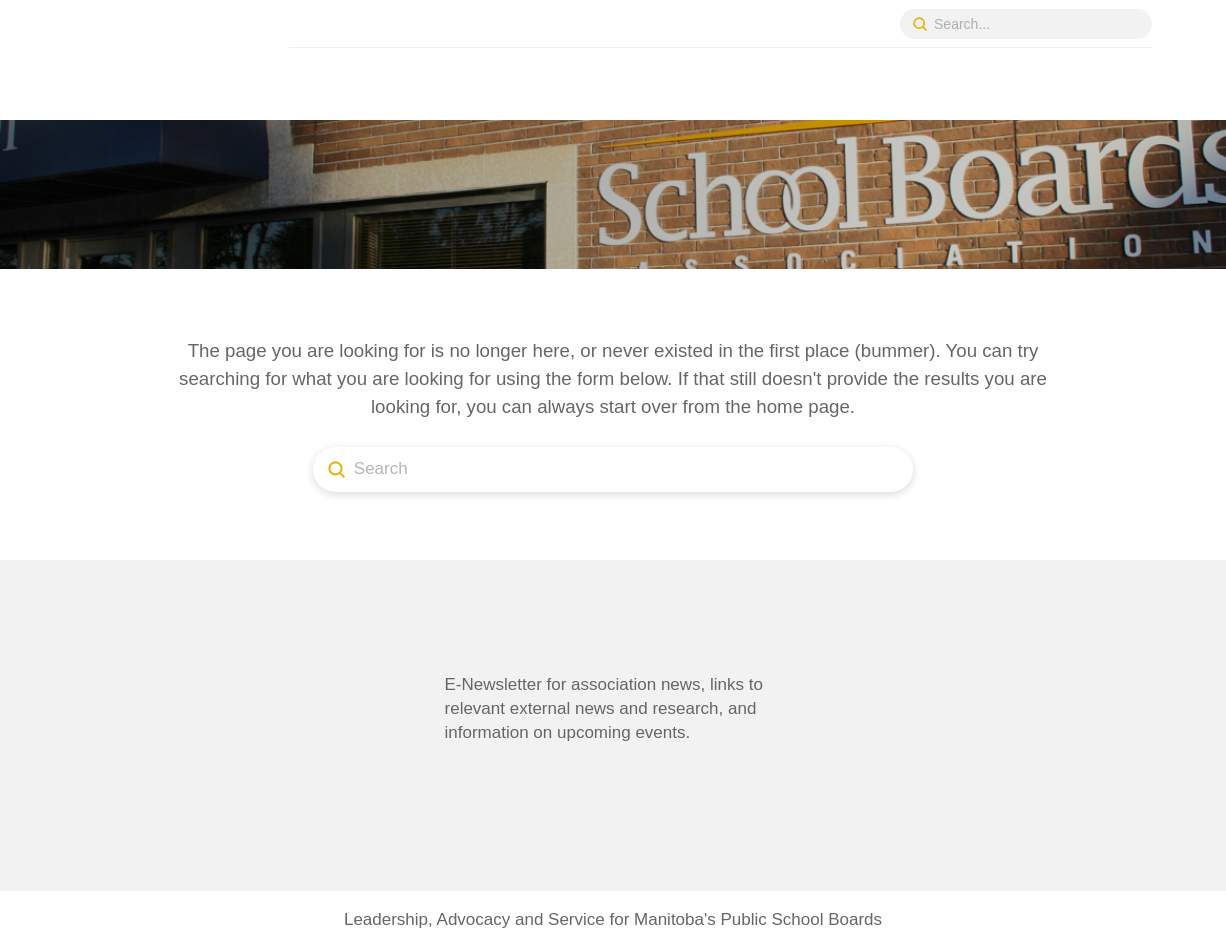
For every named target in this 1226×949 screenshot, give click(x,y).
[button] (482, 776)
